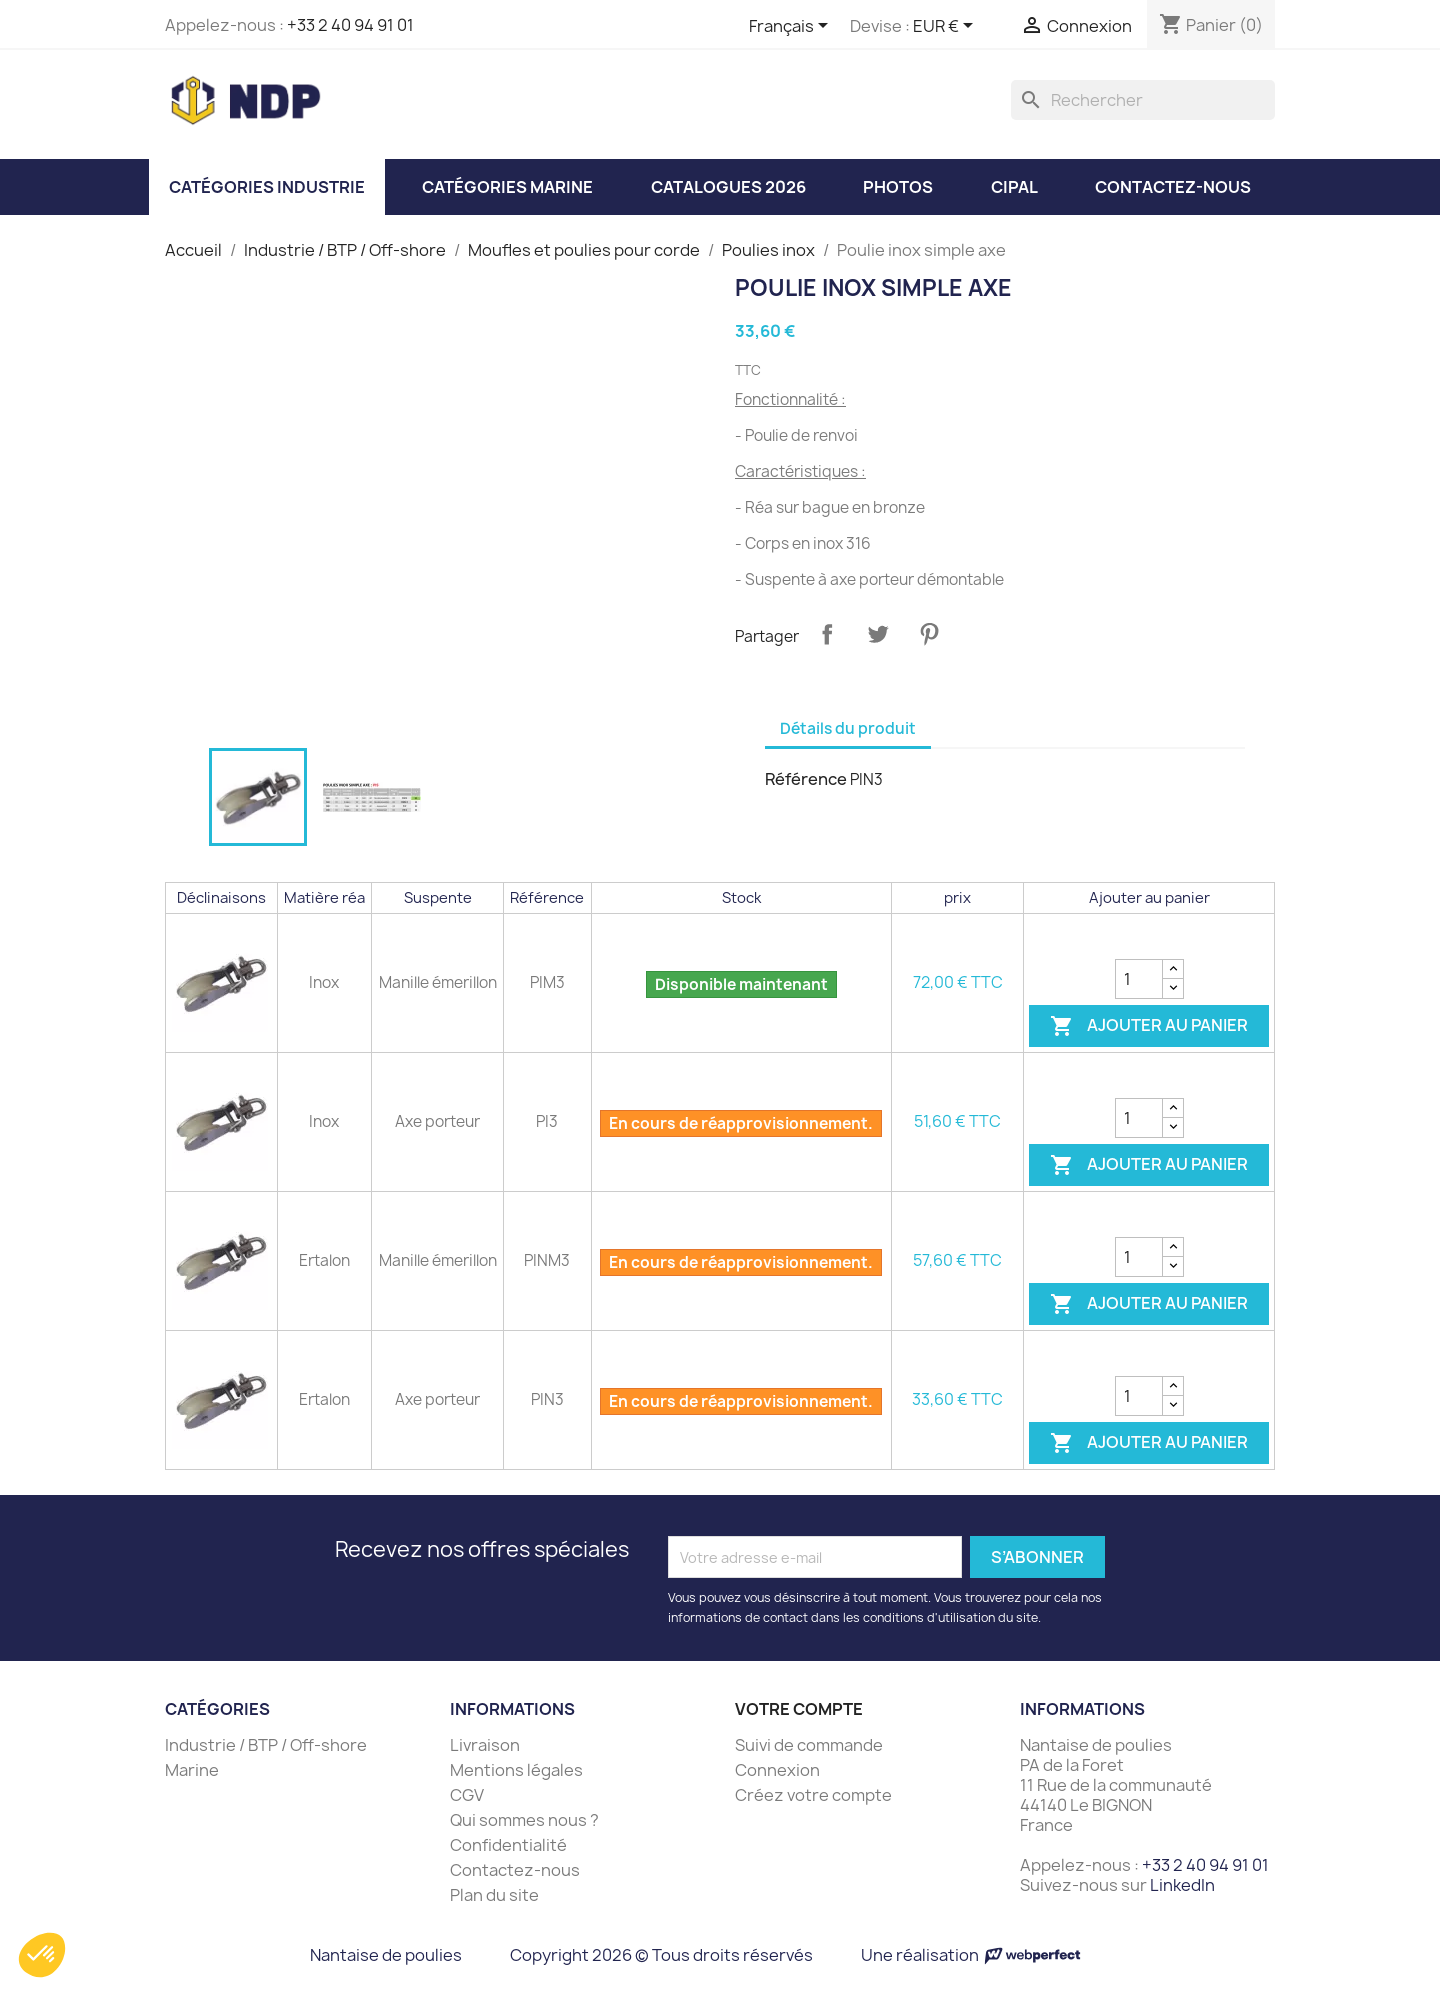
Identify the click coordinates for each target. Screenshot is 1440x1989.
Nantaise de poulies (386, 1955)
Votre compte (799, 1709)
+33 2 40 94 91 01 (350, 25)
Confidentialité (508, 1845)
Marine (192, 1770)
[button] (42, 1955)
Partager (827, 634)
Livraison (485, 1745)
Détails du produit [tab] (848, 728)
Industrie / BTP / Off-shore (266, 1745)
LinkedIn (1182, 1885)
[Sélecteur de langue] (792, 27)
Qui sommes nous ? (524, 1820)
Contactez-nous (515, 1870)
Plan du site (494, 1895)
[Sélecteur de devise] (946, 27)
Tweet (878, 634)
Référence (806, 779)
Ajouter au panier (1149, 1026)
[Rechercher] (1143, 100)
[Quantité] (1139, 979)
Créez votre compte (813, 1795)
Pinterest (929, 634)
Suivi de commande (809, 1745)
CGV (467, 1795)
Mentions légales (516, 1770)
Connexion (777, 1770)
